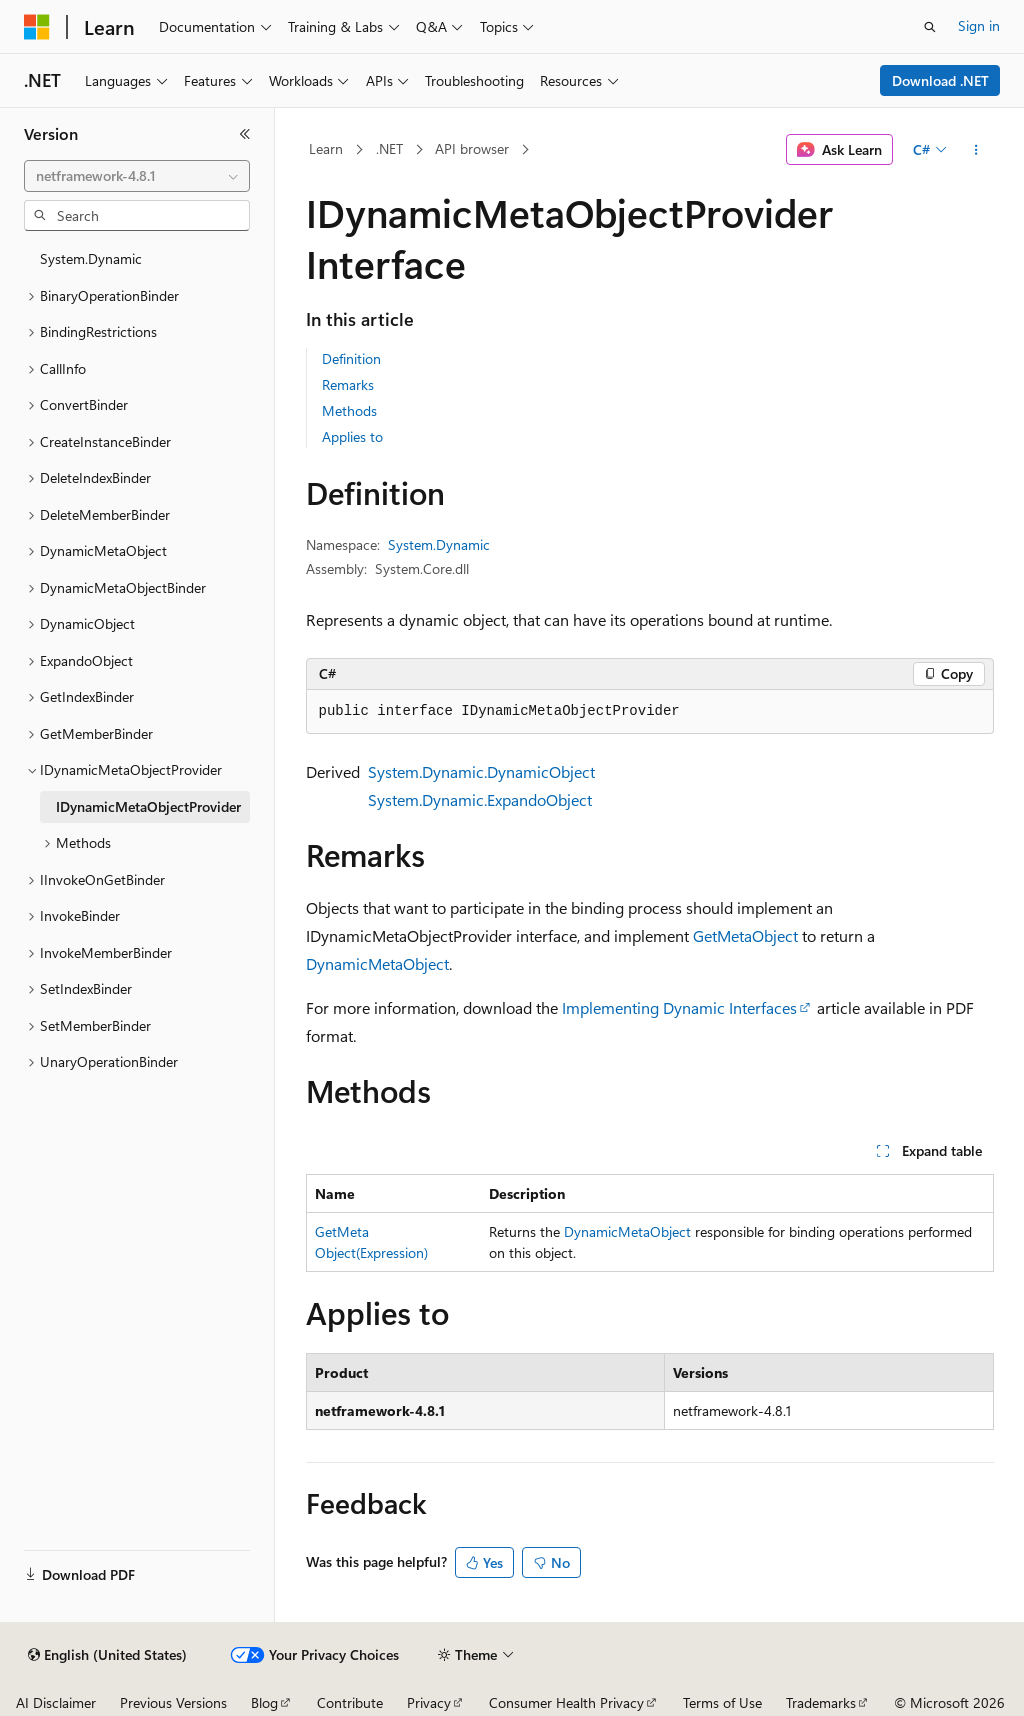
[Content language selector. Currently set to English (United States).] (107, 1655)
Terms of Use (722, 1702)
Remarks (348, 384)
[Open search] (930, 27)
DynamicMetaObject (377, 963)
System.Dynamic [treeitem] (91, 258)
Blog (264, 1702)
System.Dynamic (439, 544)
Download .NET (940, 80)
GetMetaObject (745, 935)
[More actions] (975, 150)
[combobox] (137, 176)
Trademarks (821, 1702)
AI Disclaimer (56, 1702)
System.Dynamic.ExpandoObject (480, 799)
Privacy (429, 1702)
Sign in (979, 25)
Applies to (352, 436)
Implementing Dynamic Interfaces (679, 1007)
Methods (349, 410)
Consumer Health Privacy (566, 1702)
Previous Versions (173, 1702)
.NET (389, 148)
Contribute (350, 1702)
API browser (472, 148)
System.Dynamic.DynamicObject (481, 771)
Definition (351, 358)
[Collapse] (245, 134)
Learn (326, 148)
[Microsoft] (37, 27)
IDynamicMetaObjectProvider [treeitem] (148, 806)
